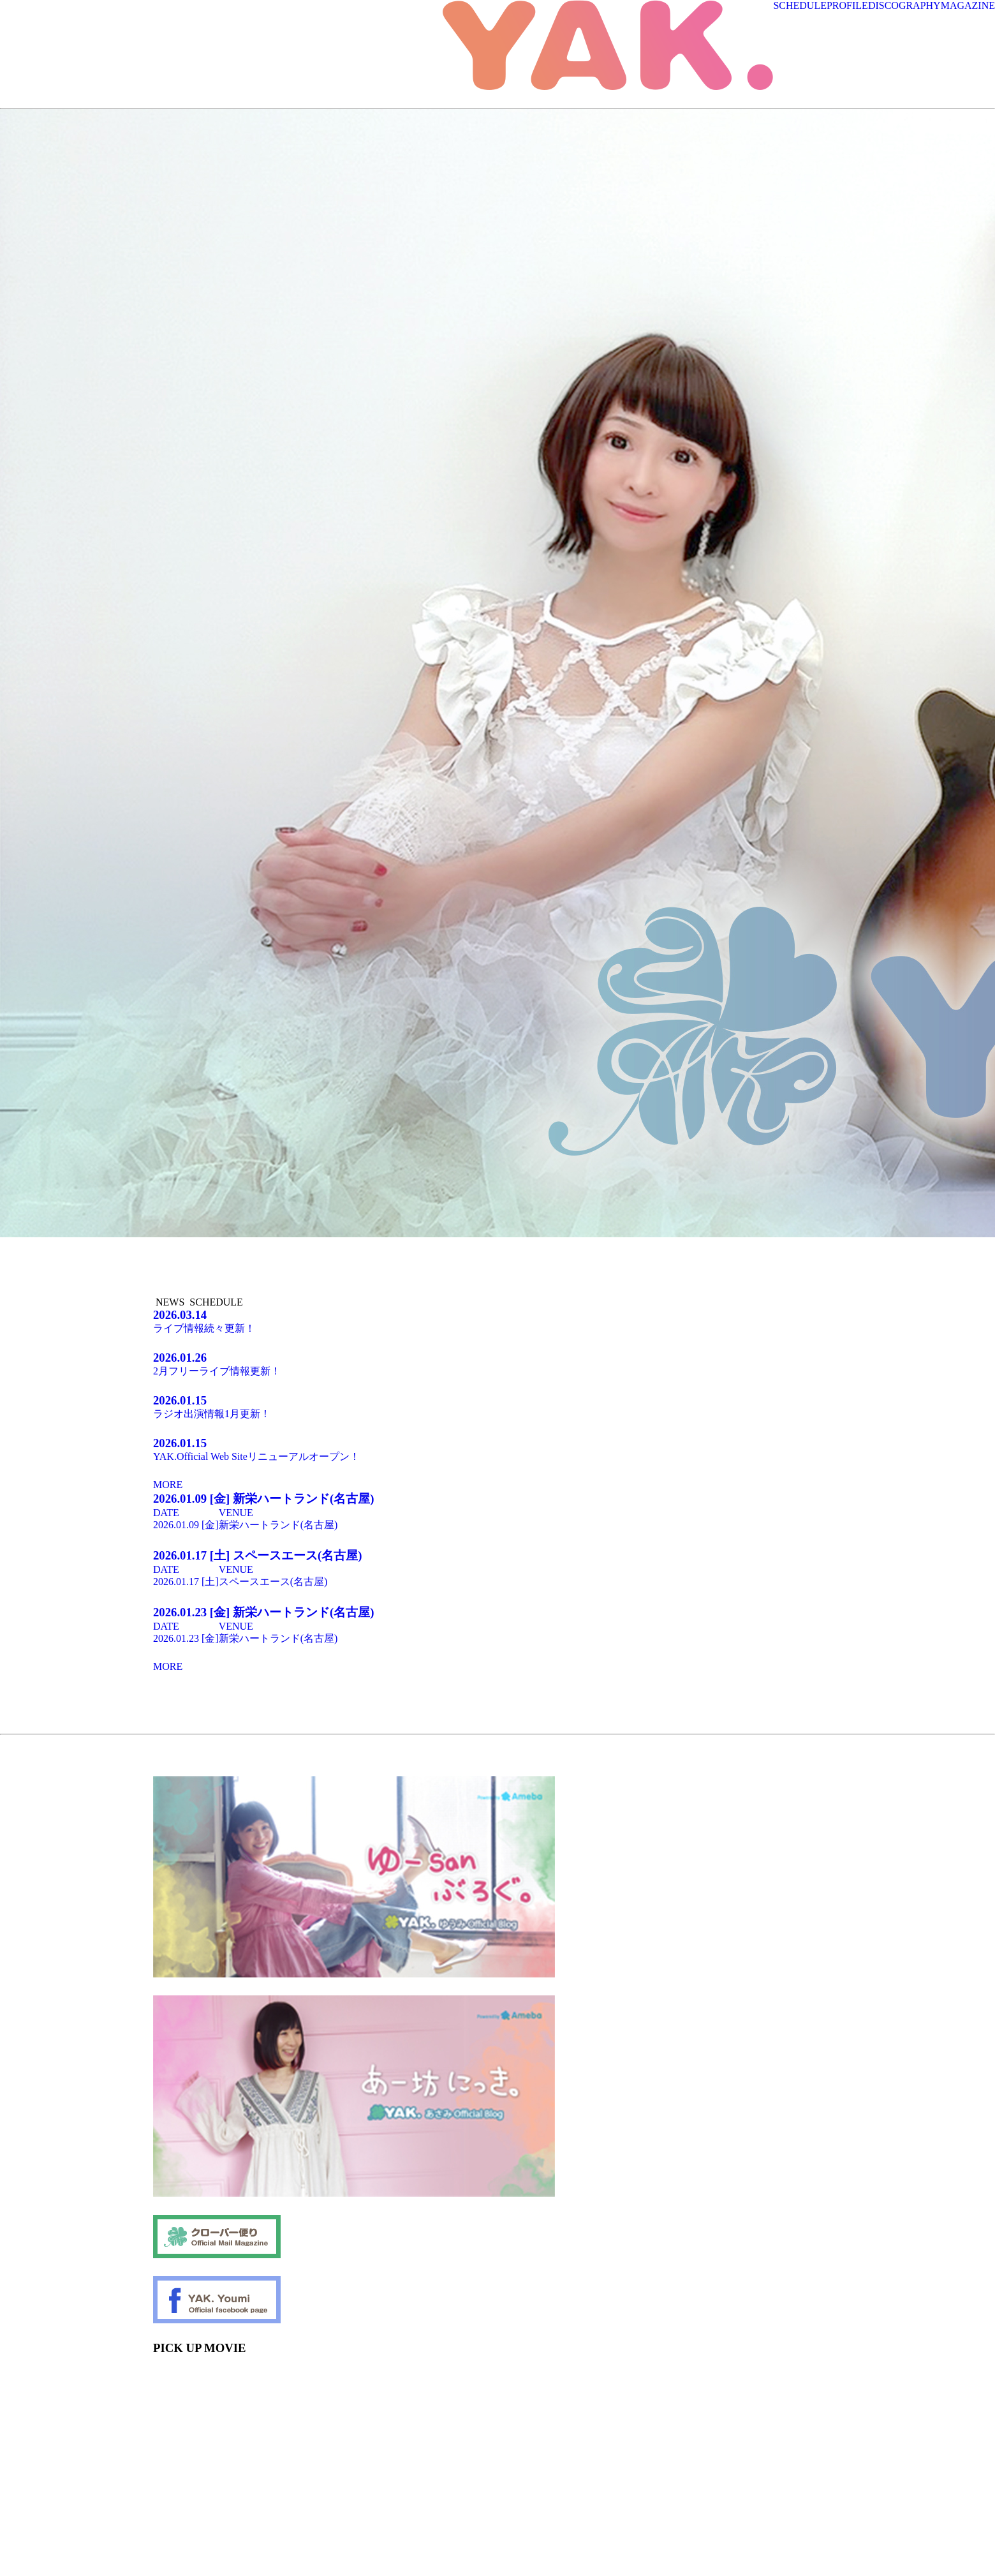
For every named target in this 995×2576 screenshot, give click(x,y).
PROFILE (847, 5)
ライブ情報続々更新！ (497, 1321)
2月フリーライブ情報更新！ (497, 1363)
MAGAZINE (968, 5)
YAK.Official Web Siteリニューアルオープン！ (497, 1449)
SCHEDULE (800, 5)
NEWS (170, 1302)
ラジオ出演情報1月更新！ (497, 1406)
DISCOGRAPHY (904, 5)
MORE (167, 1484)
